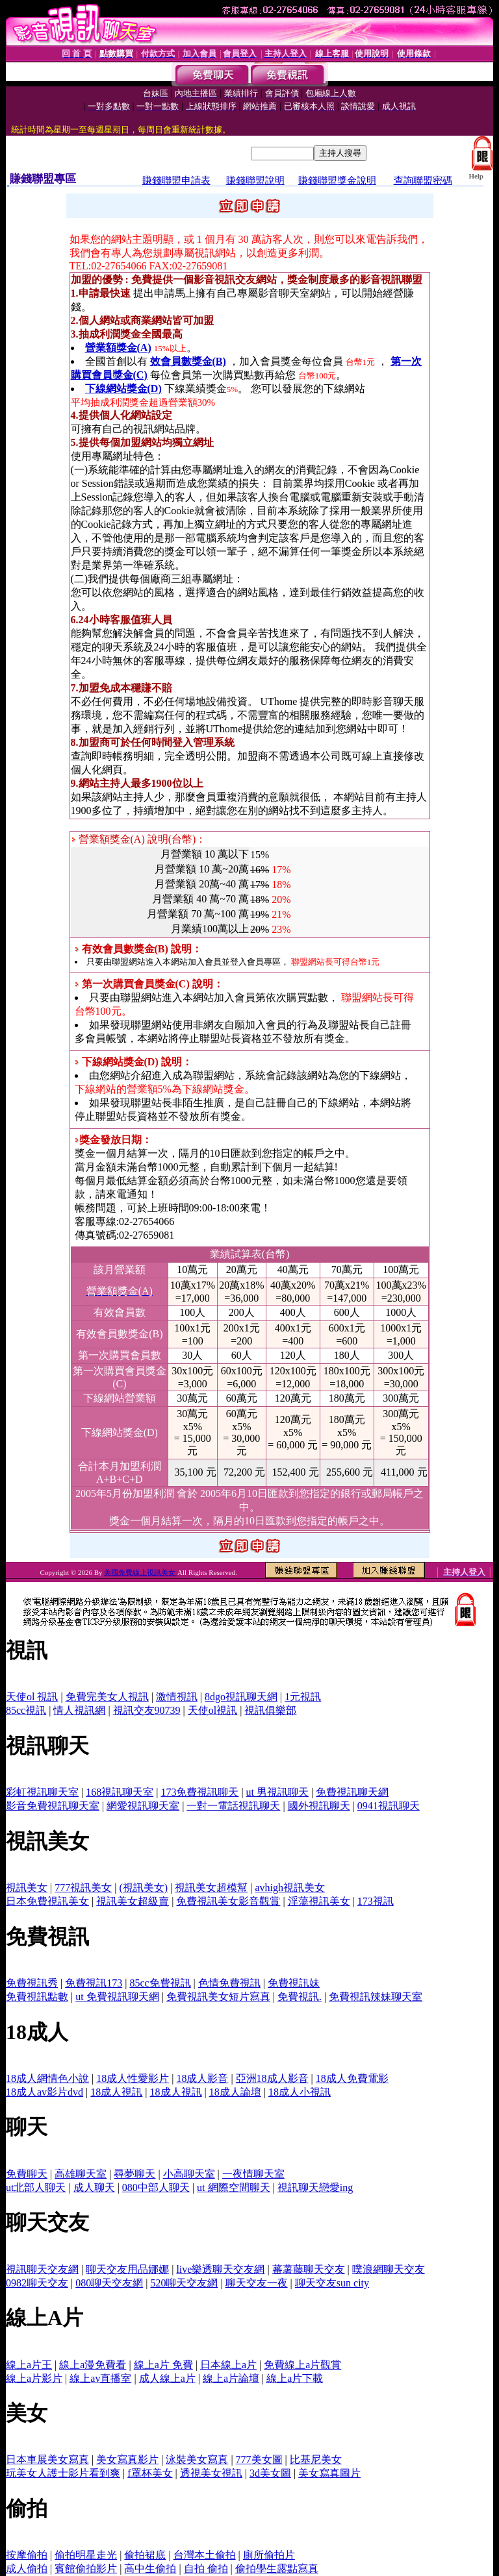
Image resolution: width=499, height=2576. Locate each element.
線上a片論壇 (231, 2378)
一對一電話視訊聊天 (233, 1805)
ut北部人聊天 (36, 2187)
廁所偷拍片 (269, 2554)
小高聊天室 (189, 2173)
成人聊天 (94, 2187)
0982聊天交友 (37, 2282)
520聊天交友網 (184, 2282)
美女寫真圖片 (329, 2473)
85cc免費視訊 (159, 1982)
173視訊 (375, 1901)
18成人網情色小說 (47, 2078)
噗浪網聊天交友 (388, 2269)
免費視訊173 (93, 1982)
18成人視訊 (116, 2092)
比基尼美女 (316, 2459)
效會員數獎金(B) (188, 361)
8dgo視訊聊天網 (241, 1696)
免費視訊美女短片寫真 (218, 1996)
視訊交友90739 (147, 1710)
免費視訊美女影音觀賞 (228, 1901)
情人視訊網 (79, 1710)
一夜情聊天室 (253, 2173)
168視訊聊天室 (119, 1792)
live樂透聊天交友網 (220, 2269)
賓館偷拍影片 (86, 2568)
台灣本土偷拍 (204, 2554)
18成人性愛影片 (132, 2078)
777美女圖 (259, 2459)
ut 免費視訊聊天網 (117, 1996)
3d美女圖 (270, 2473)
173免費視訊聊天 (199, 1792)
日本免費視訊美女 (47, 1901)
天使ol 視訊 (32, 1696)
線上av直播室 (100, 2378)
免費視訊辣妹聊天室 (375, 1996)
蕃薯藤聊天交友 (308, 2269)
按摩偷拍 (26, 2554)
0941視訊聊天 (388, 1805)
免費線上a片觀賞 (302, 2364)
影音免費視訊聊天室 (52, 1805)
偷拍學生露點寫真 (276, 2568)
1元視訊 (303, 1696)
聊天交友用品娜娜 (127, 2269)
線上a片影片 (34, 2378)
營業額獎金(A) (118, 347)
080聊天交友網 (109, 2282)
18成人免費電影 (352, 2078)
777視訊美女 (83, 1887)
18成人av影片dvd (44, 2092)
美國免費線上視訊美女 (140, 1572)
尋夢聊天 (134, 2173)
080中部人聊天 (156, 2187)
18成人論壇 (235, 2092)
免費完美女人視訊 (107, 1696)
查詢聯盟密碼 (423, 180)
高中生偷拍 (150, 2568)
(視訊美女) (143, 1887)
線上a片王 (29, 2364)
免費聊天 (26, 2173)
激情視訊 (177, 1696)
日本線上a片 (228, 2364)
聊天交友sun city (332, 2282)
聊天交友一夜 (256, 2282)
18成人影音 (202, 2078)
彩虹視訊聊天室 (42, 1792)
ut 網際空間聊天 (233, 2187)
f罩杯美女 (149, 2473)
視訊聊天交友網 (42, 2269)
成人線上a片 (167, 2378)
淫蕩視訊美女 (319, 1901)
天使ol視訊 (212, 1710)
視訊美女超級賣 (132, 1901)
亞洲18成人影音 (272, 2078)
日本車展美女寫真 (47, 2459)
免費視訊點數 (37, 1996)
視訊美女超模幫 (211, 1887)
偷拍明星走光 (86, 2554)
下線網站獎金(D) (123, 388)
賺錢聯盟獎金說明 (337, 180)
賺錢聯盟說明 (255, 180)
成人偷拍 (26, 2568)
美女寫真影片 (127, 2459)
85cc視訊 (26, 1710)
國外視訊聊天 (319, 1805)
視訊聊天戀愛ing (315, 2187)
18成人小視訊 (299, 2092)
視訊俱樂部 (270, 1710)
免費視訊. (299, 1996)
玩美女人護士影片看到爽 (63, 2473)
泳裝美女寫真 (197, 2459)
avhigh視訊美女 (290, 1887)
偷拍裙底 (145, 2554)
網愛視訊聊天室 (143, 1805)
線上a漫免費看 (92, 2364)
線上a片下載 (294, 2378)
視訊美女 (26, 1887)
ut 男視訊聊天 (277, 1792)
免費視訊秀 (32, 1982)
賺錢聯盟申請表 (176, 180)
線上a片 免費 (163, 2364)
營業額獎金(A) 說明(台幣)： (139, 839)
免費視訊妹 (294, 1982)
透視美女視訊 (211, 2473)
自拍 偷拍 (206, 2568)
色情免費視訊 (229, 1982)
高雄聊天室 (81, 2173)
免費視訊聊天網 (352, 1792)
